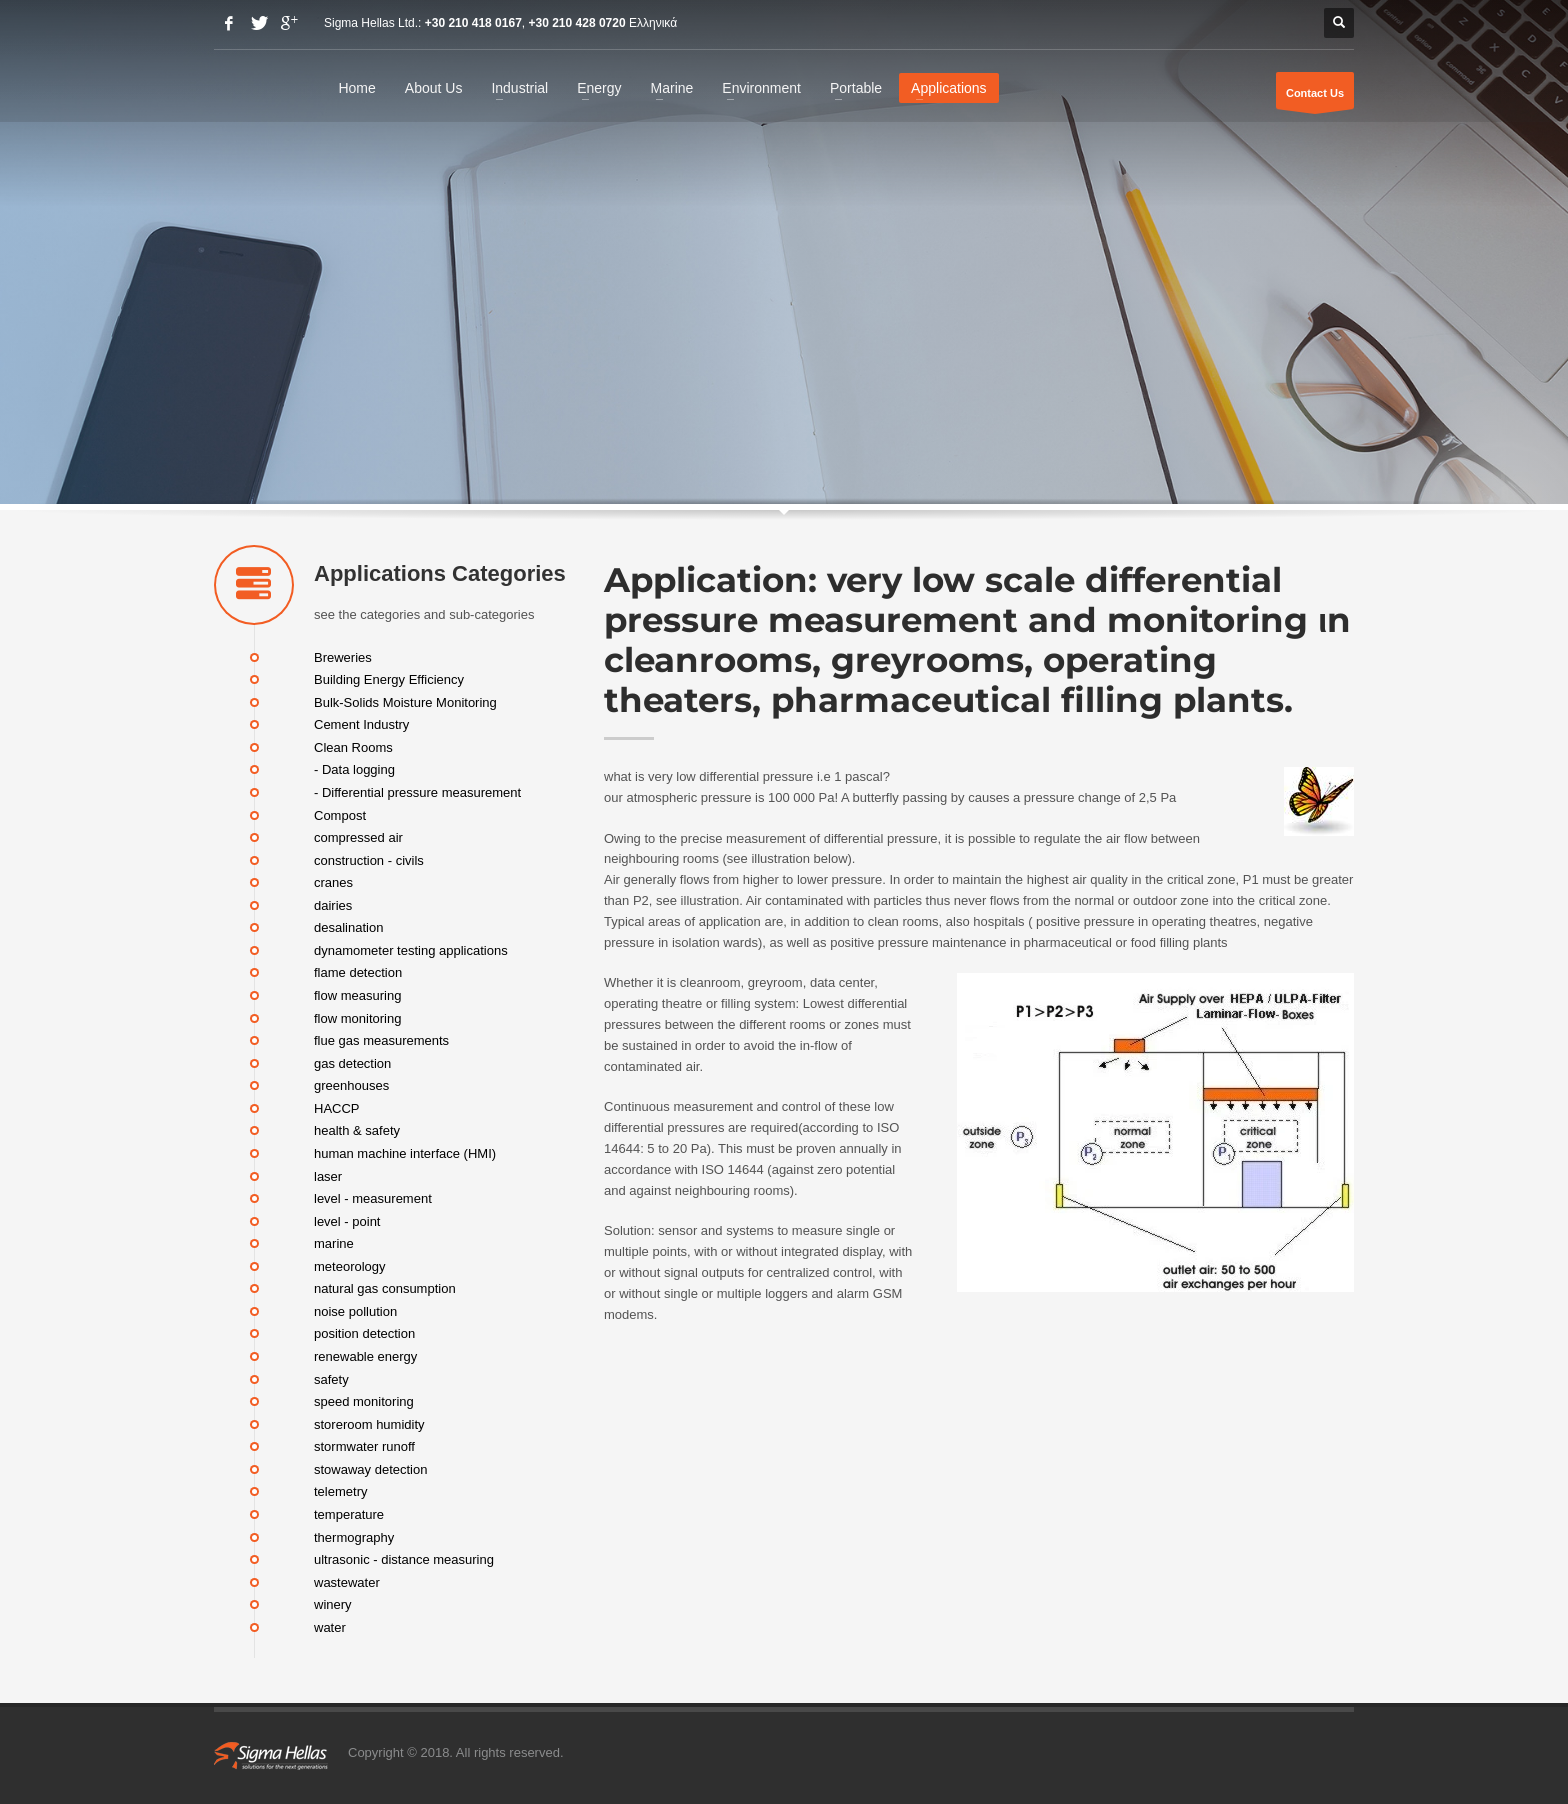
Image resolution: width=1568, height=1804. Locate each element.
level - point (347, 1220)
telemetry (340, 1491)
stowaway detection (370, 1468)
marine (334, 1243)
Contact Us (1315, 98)
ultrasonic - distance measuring (404, 1559)
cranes (333, 882)
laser (328, 1175)
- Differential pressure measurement (417, 792)
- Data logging (354, 769)
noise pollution (355, 1310)
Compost (340, 814)
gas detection (352, 1062)
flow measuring (357, 995)
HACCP (337, 1107)
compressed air (358, 837)
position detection (364, 1333)
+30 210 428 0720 (577, 23)
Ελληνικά (653, 23)
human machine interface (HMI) (405, 1153)
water (330, 1626)
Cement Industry (361, 724)
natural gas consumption (385, 1288)
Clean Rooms (353, 746)
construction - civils (369, 859)
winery (333, 1604)
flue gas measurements (381, 1040)
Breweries (343, 656)
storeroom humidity (369, 1423)
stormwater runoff (364, 1446)
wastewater (347, 1581)
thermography (354, 1536)
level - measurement (373, 1198)
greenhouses (351, 1085)
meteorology (350, 1265)
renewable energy (365, 1356)
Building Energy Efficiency (389, 679)
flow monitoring (357, 1017)
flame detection (358, 972)
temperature (349, 1514)
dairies (333, 904)
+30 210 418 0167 (473, 23)
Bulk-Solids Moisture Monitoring (405, 701)
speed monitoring (364, 1401)
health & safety (357, 1130)
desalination (348, 927)
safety (331, 1378)
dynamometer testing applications (411, 949)
